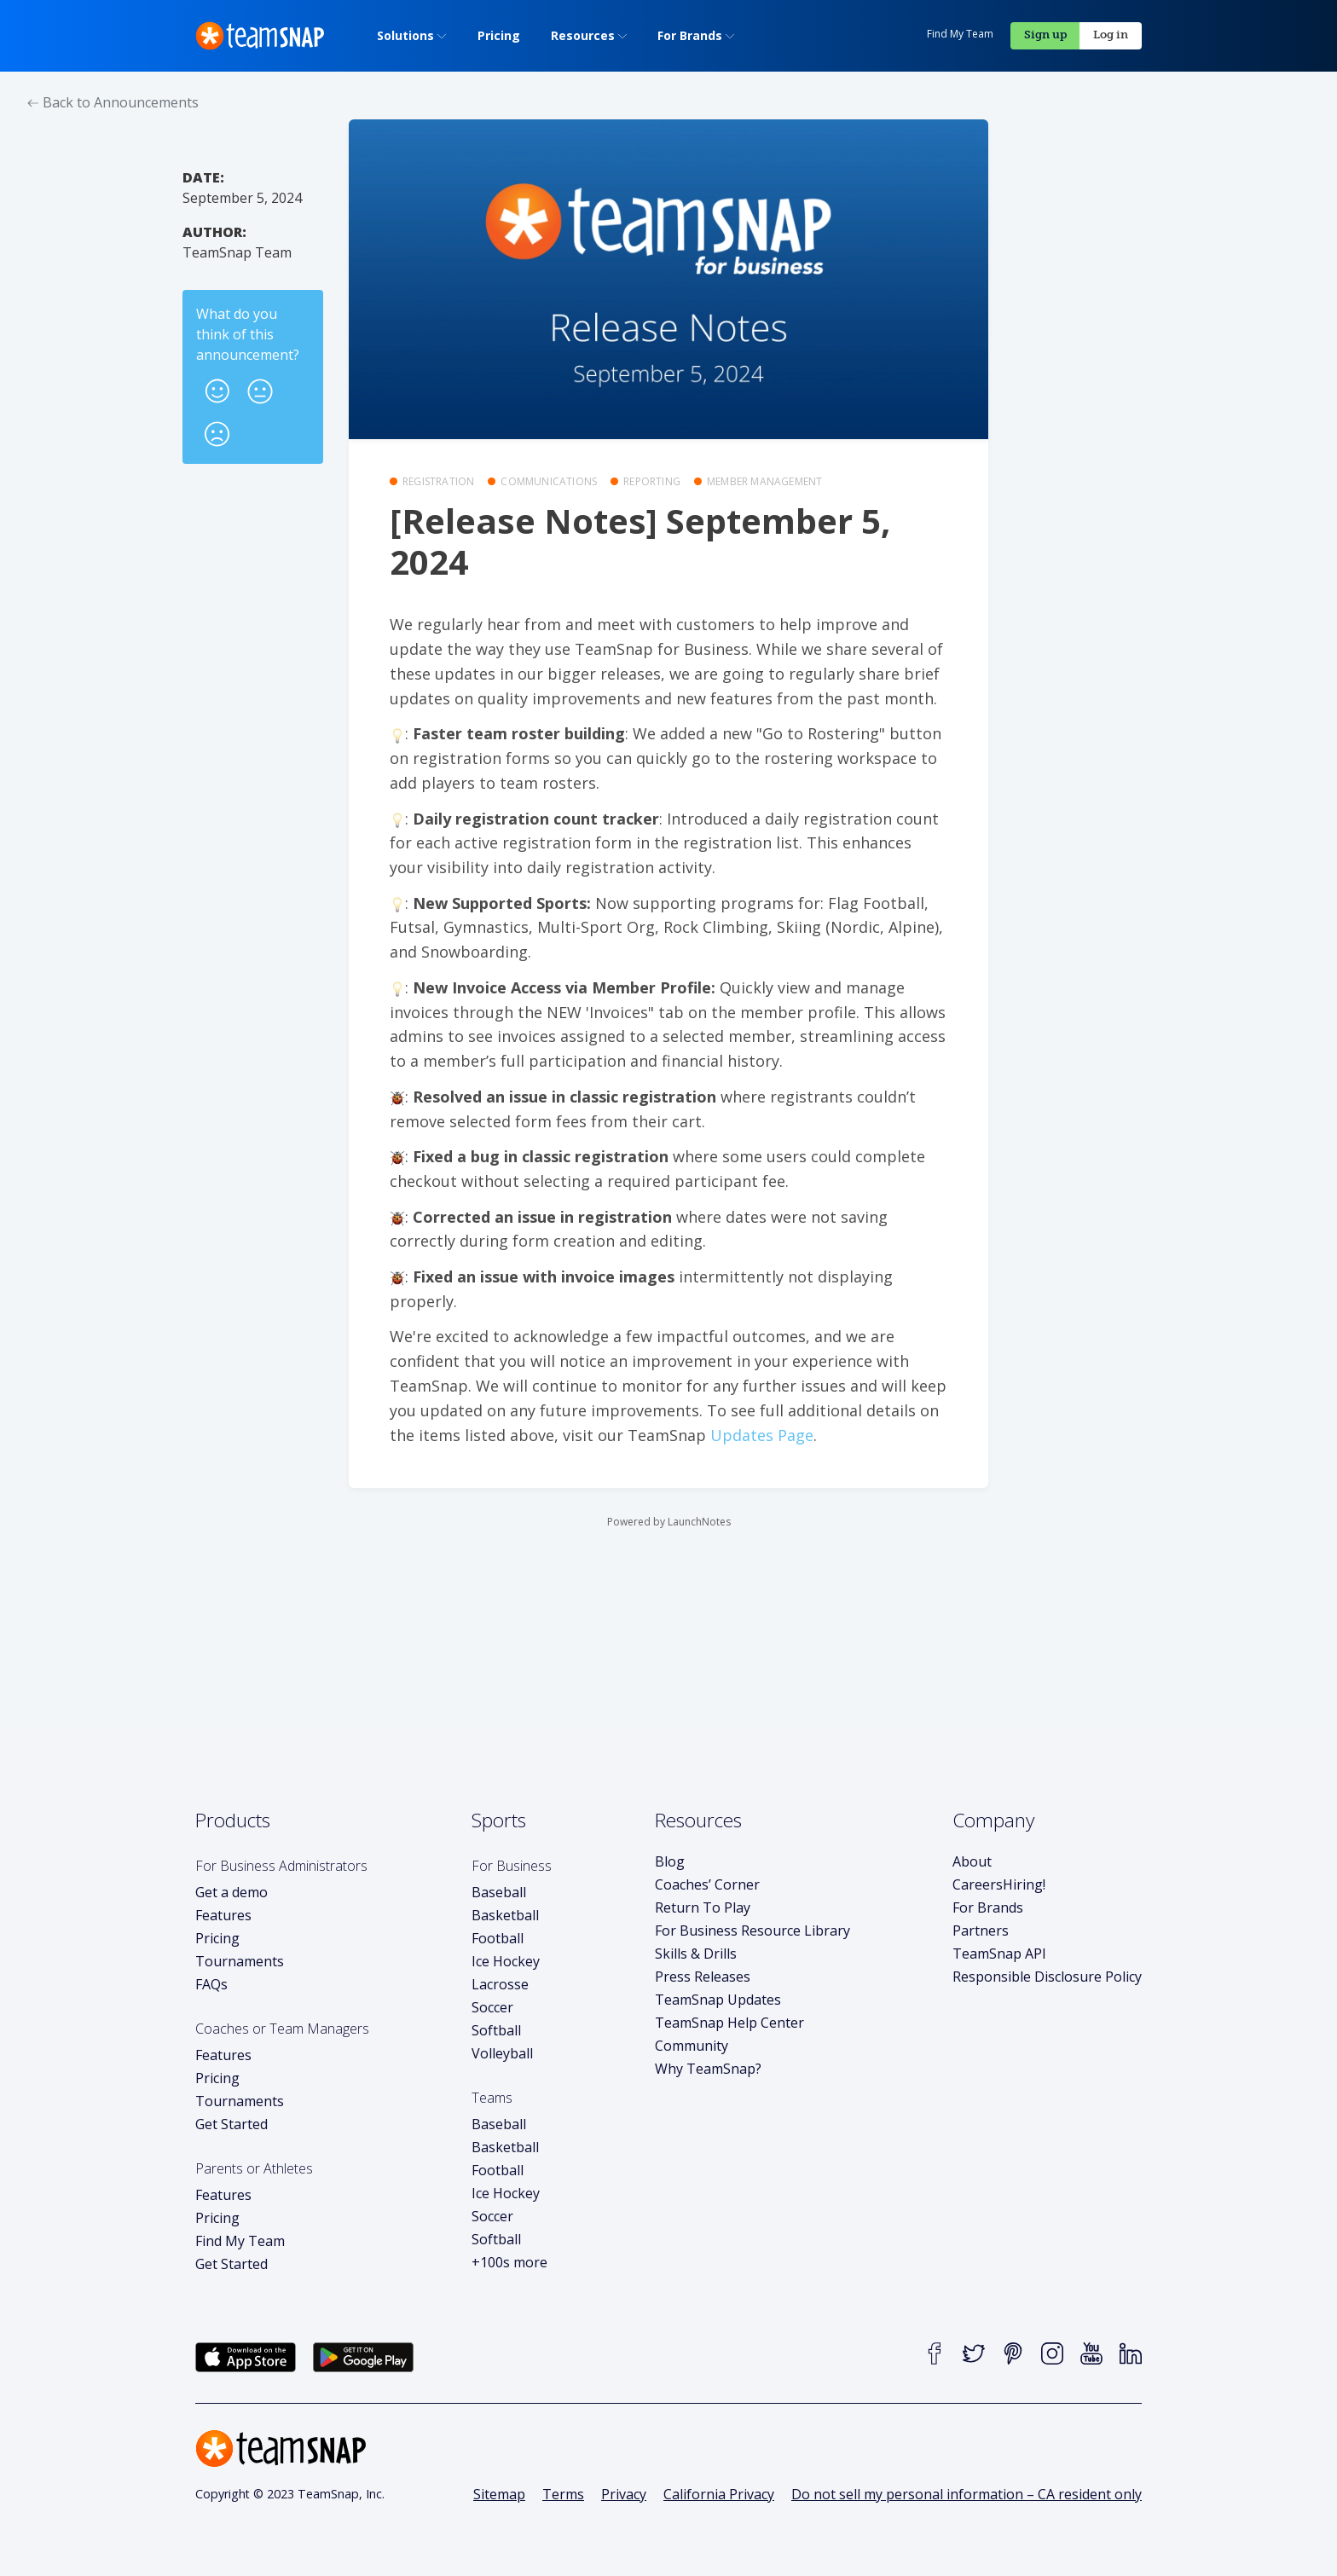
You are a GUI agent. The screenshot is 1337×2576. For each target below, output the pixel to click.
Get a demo (231, 1892)
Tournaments (239, 1961)
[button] (217, 386)
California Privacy (718, 2494)
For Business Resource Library (752, 1930)
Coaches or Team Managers (282, 2028)
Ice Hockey (506, 1961)
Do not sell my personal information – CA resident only (966, 2494)
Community (691, 2045)
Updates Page (761, 1435)
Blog (670, 1861)
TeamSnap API (999, 1953)
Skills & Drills (696, 1953)
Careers (998, 1884)
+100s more (509, 2262)
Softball (496, 2030)
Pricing (217, 1938)
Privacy (623, 2494)
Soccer (492, 2007)
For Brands (987, 1907)
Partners (980, 1930)
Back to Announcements (113, 102)
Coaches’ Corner (707, 1884)
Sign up (1045, 34)
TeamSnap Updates (718, 1999)
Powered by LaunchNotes (669, 1521)
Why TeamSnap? (708, 2068)
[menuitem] (407, 36)
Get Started (231, 2124)
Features (223, 1915)
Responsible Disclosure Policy (1047, 1976)
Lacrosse (500, 1984)
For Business (512, 1865)
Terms (563, 2494)
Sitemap (499, 2494)
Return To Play (702, 1907)
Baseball (499, 1892)
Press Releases (702, 1976)
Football (498, 1938)
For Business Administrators (281, 1865)
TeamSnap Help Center (729, 2022)
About (972, 1861)
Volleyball (502, 2053)
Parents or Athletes (254, 2168)
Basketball (505, 1915)
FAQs (211, 1984)
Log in (1110, 34)
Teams (492, 2097)
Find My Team (960, 33)
